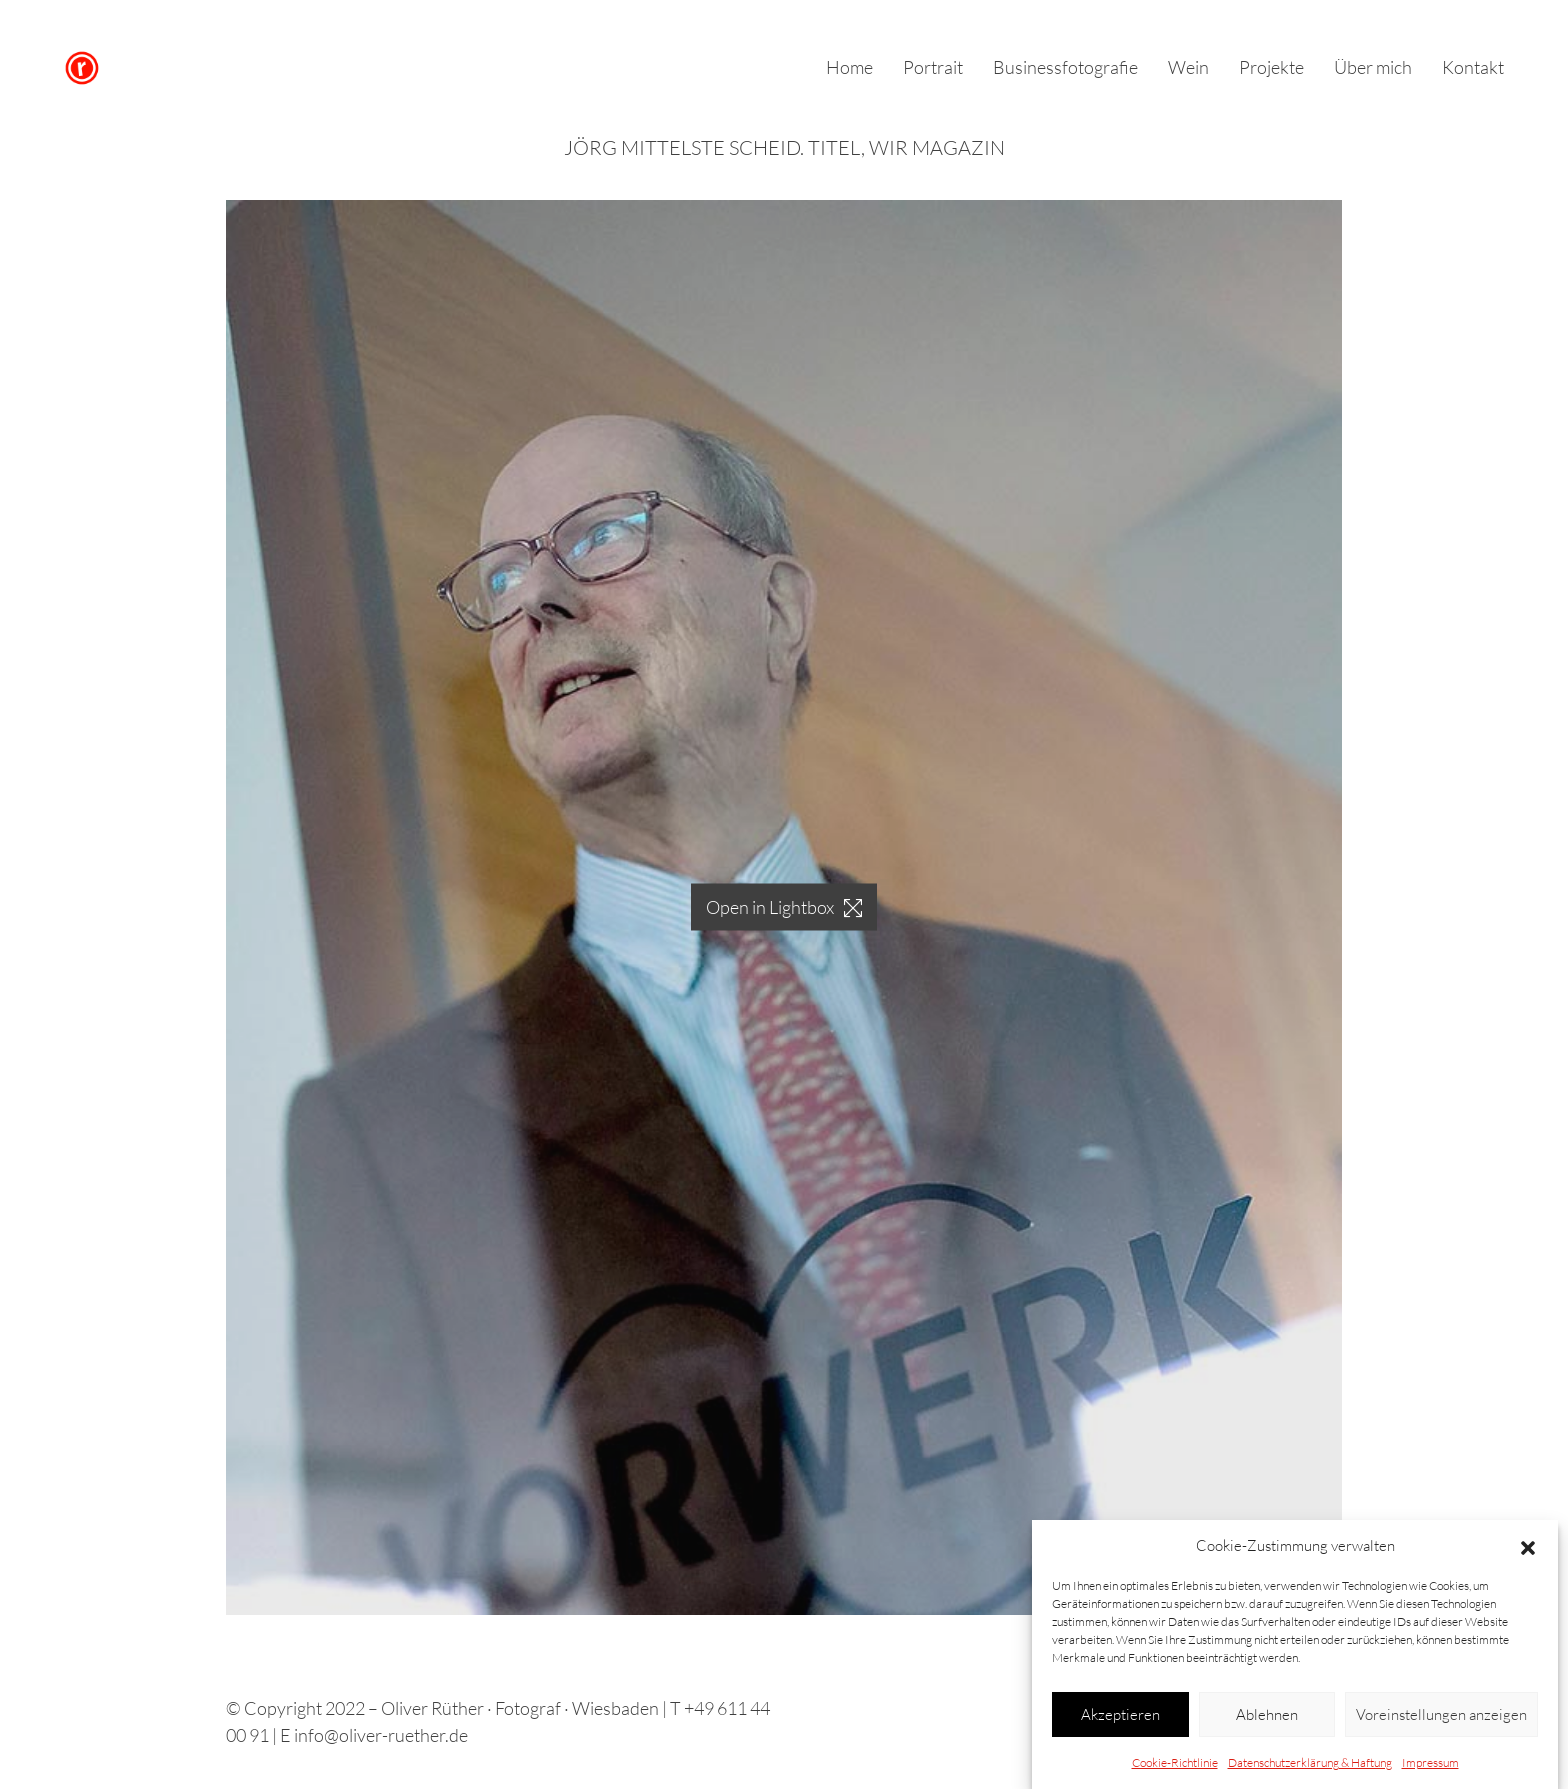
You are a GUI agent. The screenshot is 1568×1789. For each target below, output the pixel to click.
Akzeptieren (1120, 1715)
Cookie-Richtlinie (1175, 1763)
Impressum (1430, 1763)
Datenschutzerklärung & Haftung (1310, 1763)
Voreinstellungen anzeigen (1441, 1715)
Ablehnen (1267, 1715)
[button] (1528, 1547)
